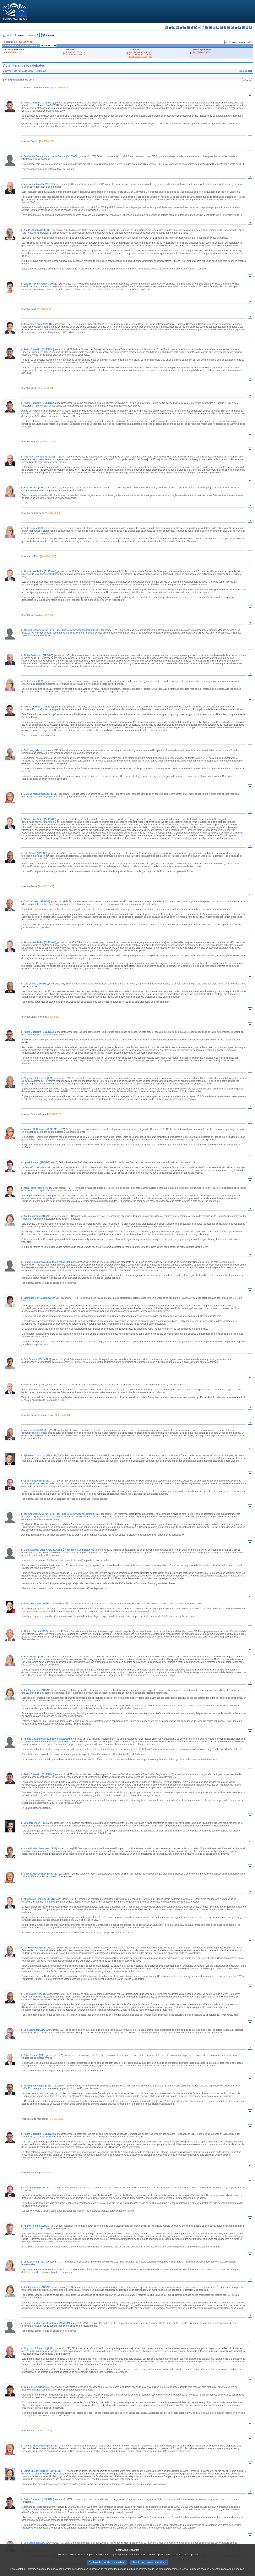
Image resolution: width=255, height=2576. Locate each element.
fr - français (195, 27)
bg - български (166, 27)
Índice (8, 35)
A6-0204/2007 (47, 141)
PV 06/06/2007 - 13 (75, 52)
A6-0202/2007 (44, 2430)
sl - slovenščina (243, 27)
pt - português (232, 27)
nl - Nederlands (225, 27)
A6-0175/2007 (45, 309)
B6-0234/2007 (57, 2119)
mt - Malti (221, 27)
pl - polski (228, 27)
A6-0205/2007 (46, 886)
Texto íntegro (50, 35)
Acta (248, 80)
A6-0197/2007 (11, 52)
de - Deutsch (181, 27)
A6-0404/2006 (53, 513)
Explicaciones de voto (140, 57)
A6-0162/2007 (59, 87)
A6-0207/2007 (47, 615)
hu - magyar (217, 27)
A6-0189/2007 (44, 388)
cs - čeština (173, 27)
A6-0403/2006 (48, 441)
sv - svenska (250, 27)
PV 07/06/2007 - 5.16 (139, 52)
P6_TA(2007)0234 (201, 52)
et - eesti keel (184, 27)
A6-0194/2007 (48, 556)
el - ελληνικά (188, 27)
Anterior (21, 35)
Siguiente (31, 35)
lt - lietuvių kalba (214, 27)
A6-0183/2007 (55, 1114)
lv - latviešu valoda (210, 27)
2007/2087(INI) (26, 42)
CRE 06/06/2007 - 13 (76, 54)
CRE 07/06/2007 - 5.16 (140, 54)
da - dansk (177, 27)
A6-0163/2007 (53, 1017)
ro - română (236, 27)
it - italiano (206, 27)
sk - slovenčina (239, 27)
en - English (192, 27)
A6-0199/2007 (47, 2172)
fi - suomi (247, 27)
